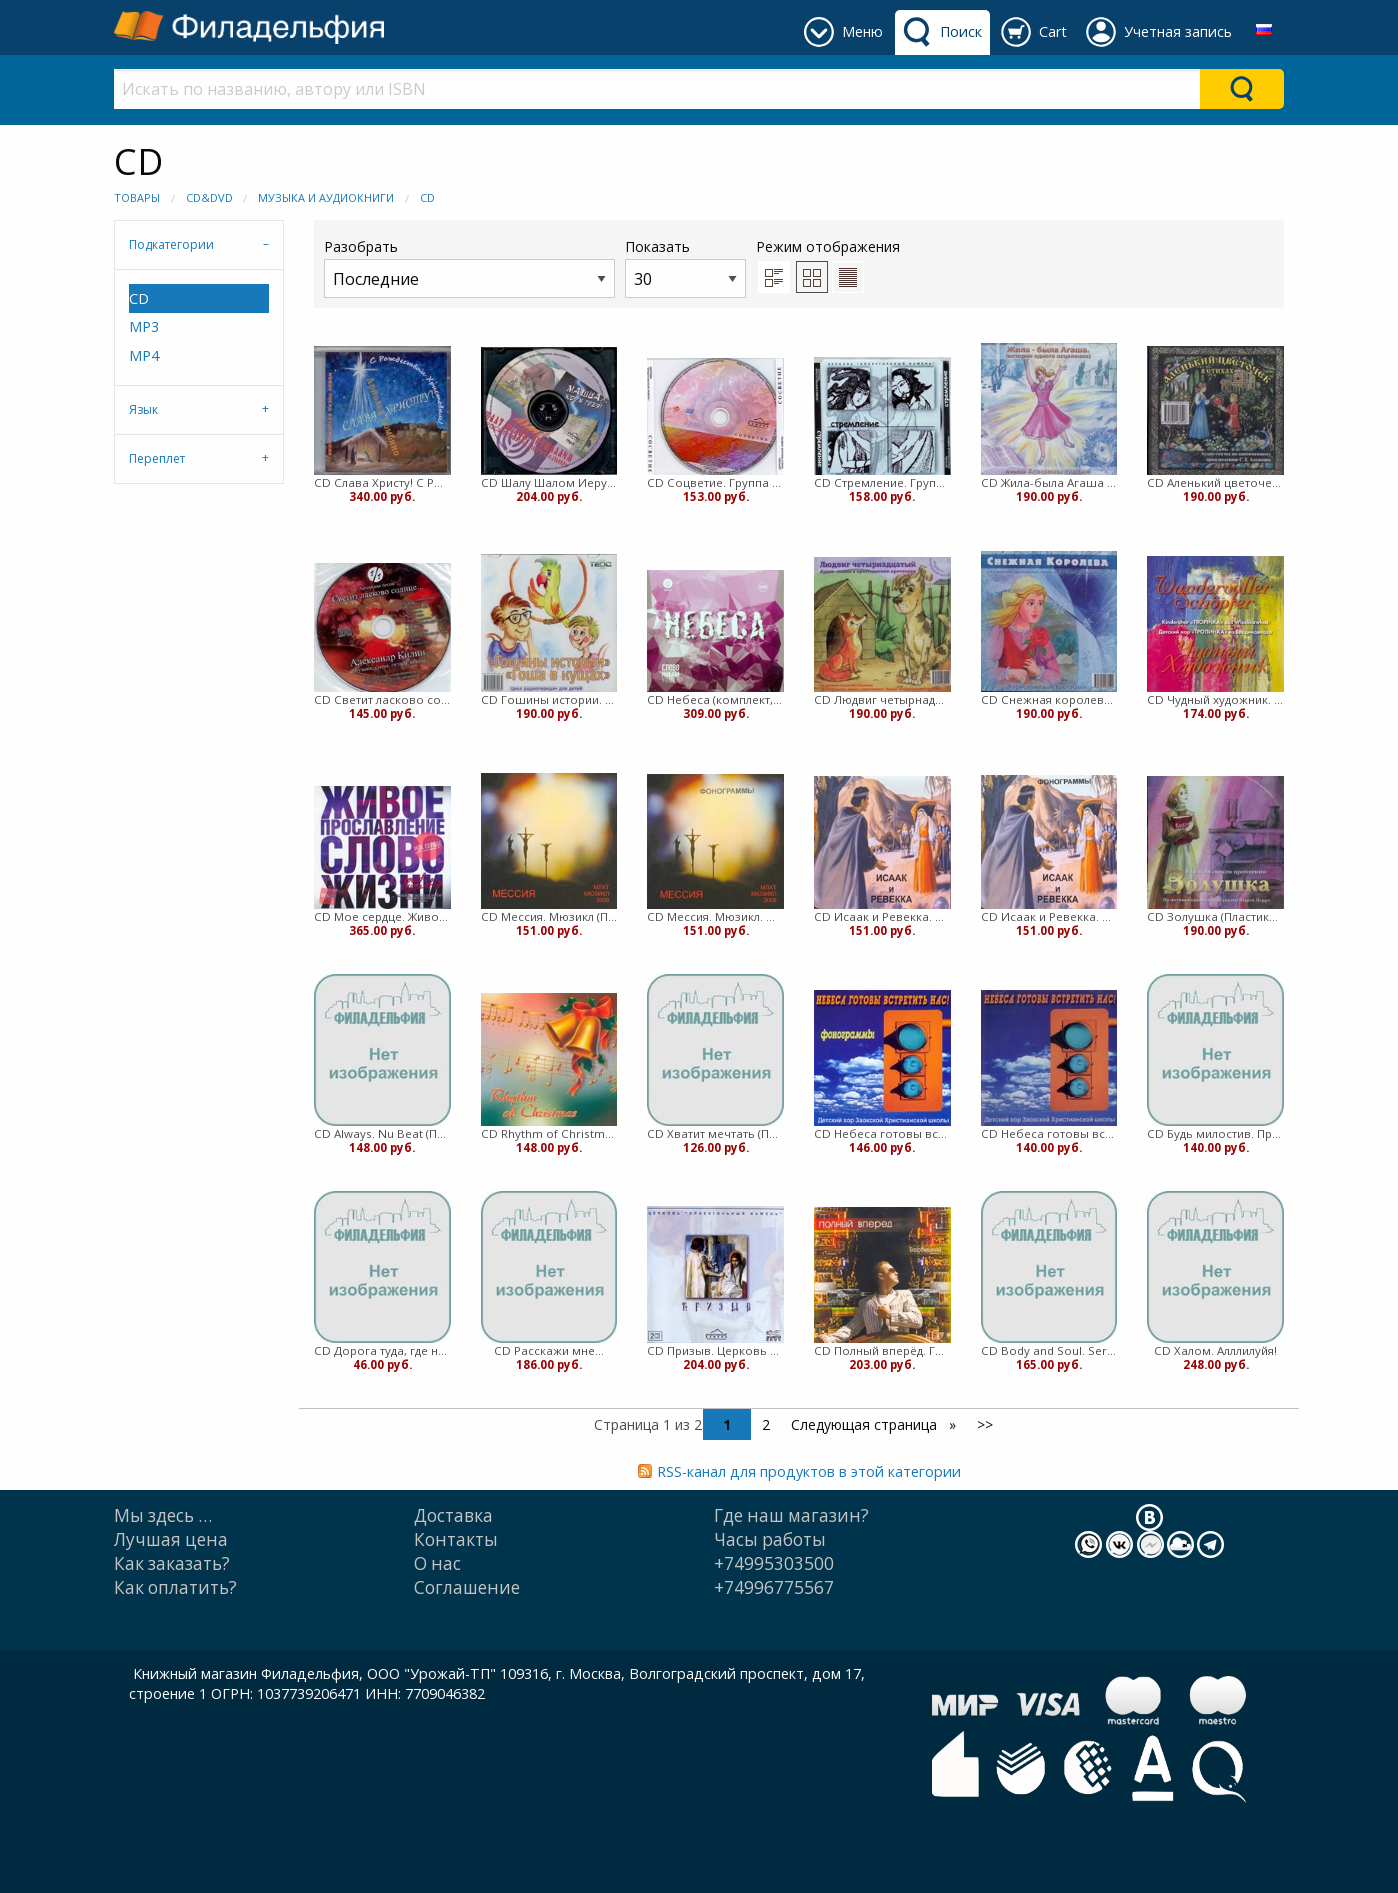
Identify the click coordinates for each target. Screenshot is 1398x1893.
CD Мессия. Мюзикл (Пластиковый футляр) (549, 916)
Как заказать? (172, 1563)
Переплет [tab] (157, 458)
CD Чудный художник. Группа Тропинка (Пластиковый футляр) (1215, 699)
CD (427, 197)
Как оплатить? (175, 1587)
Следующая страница (866, 1424)
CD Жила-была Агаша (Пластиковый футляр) (1049, 482)
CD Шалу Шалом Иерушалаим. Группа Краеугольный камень (549, 482)
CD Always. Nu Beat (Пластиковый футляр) (382, 1133)
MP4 (144, 355)
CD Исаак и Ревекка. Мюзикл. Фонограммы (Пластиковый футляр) (1049, 916)
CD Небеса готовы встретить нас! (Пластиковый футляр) (1049, 1133)
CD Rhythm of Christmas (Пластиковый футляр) (549, 1133)
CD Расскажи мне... (549, 1350)
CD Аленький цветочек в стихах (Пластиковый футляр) (1215, 482)
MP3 (144, 326)
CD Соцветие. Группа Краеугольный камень (715, 482)
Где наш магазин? (791, 1515)
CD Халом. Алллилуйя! (1215, 1350)
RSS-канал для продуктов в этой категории (809, 1471)
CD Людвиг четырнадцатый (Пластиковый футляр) (882, 699)
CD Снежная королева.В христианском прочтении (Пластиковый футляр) (1049, 699)
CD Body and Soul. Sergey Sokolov (1049, 1350)
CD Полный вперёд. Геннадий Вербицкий (882, 1350)
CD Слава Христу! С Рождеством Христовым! (382, 482)
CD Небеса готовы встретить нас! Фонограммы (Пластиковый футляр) (882, 1133)
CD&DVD (209, 197)
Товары (137, 197)
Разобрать (469, 267)
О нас (437, 1563)
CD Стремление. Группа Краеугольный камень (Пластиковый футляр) (882, 482)
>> (985, 1424)
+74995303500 (774, 1563)
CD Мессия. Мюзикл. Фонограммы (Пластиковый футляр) (715, 916)
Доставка (453, 1515)
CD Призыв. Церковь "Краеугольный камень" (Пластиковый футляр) (715, 1350)
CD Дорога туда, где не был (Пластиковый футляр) (382, 1350)
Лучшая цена (171, 1539)
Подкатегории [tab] (171, 244)
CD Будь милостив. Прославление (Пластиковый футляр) (1215, 1133)
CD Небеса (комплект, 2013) (715, 699)
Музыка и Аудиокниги (326, 197)
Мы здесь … (163, 1515)
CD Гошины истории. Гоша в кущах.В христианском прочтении (549, 699)
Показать (685, 267)
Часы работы (770, 1539)
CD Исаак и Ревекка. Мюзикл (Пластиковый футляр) (882, 916)
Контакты (456, 1539)
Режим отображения (828, 246)
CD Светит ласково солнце (382, 699)
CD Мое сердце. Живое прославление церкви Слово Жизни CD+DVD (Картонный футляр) (382, 916)
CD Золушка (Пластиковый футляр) (1215, 916)
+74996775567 (774, 1587)
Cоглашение (467, 1587)
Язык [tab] (143, 409)
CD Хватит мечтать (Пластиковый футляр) (715, 1133)
